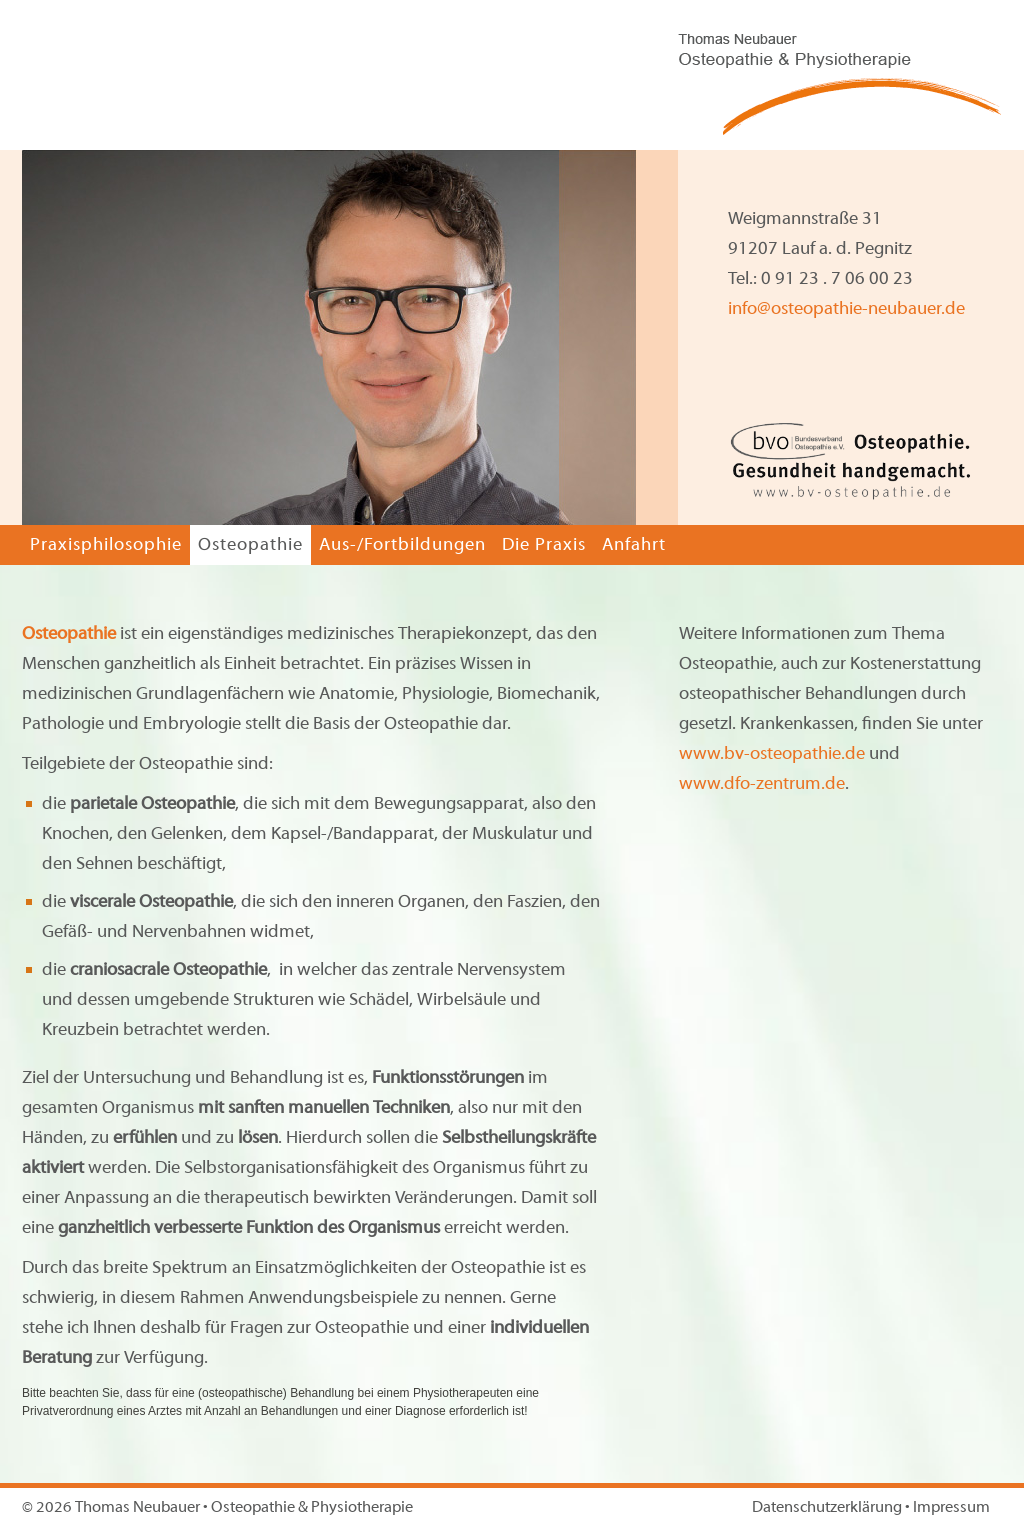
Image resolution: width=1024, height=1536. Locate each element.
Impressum (951, 1508)
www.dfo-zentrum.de (762, 784)
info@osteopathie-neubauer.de (846, 309)
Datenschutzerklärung (827, 1508)
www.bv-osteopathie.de (772, 754)
